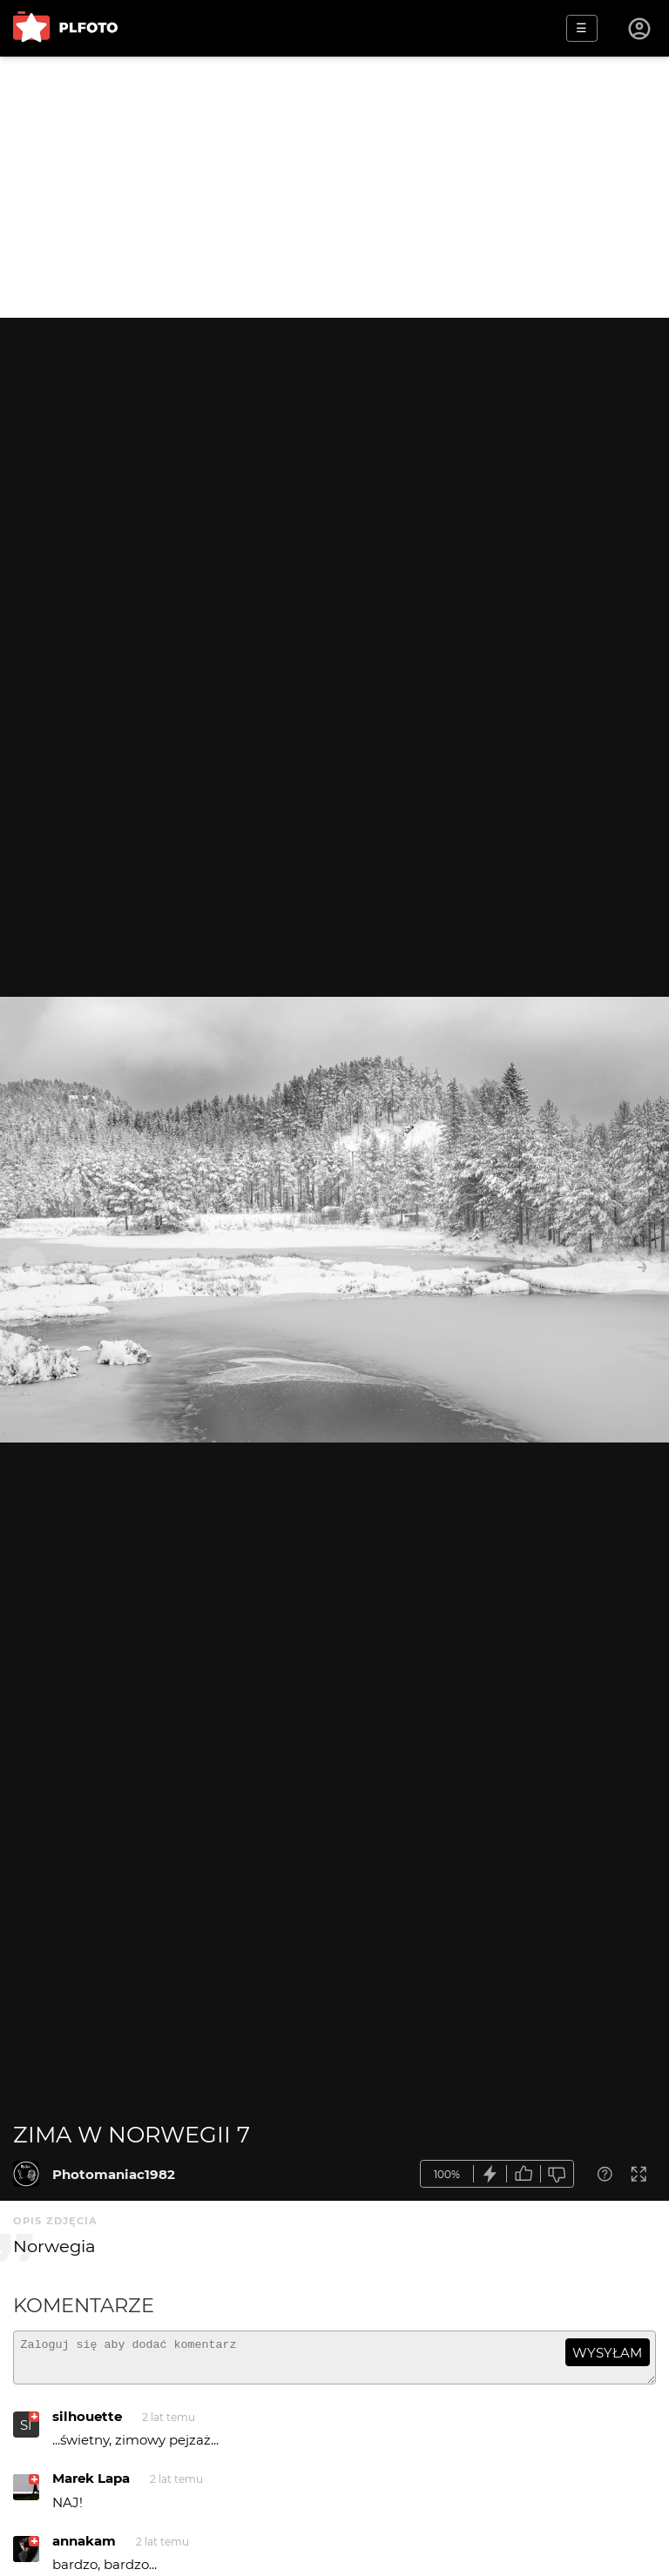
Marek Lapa (91, 2486)
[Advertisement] (334, 187)
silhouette (87, 2424)
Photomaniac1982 (113, 2174)
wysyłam (607, 2352)
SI (26, 2433)
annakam (84, 2548)
